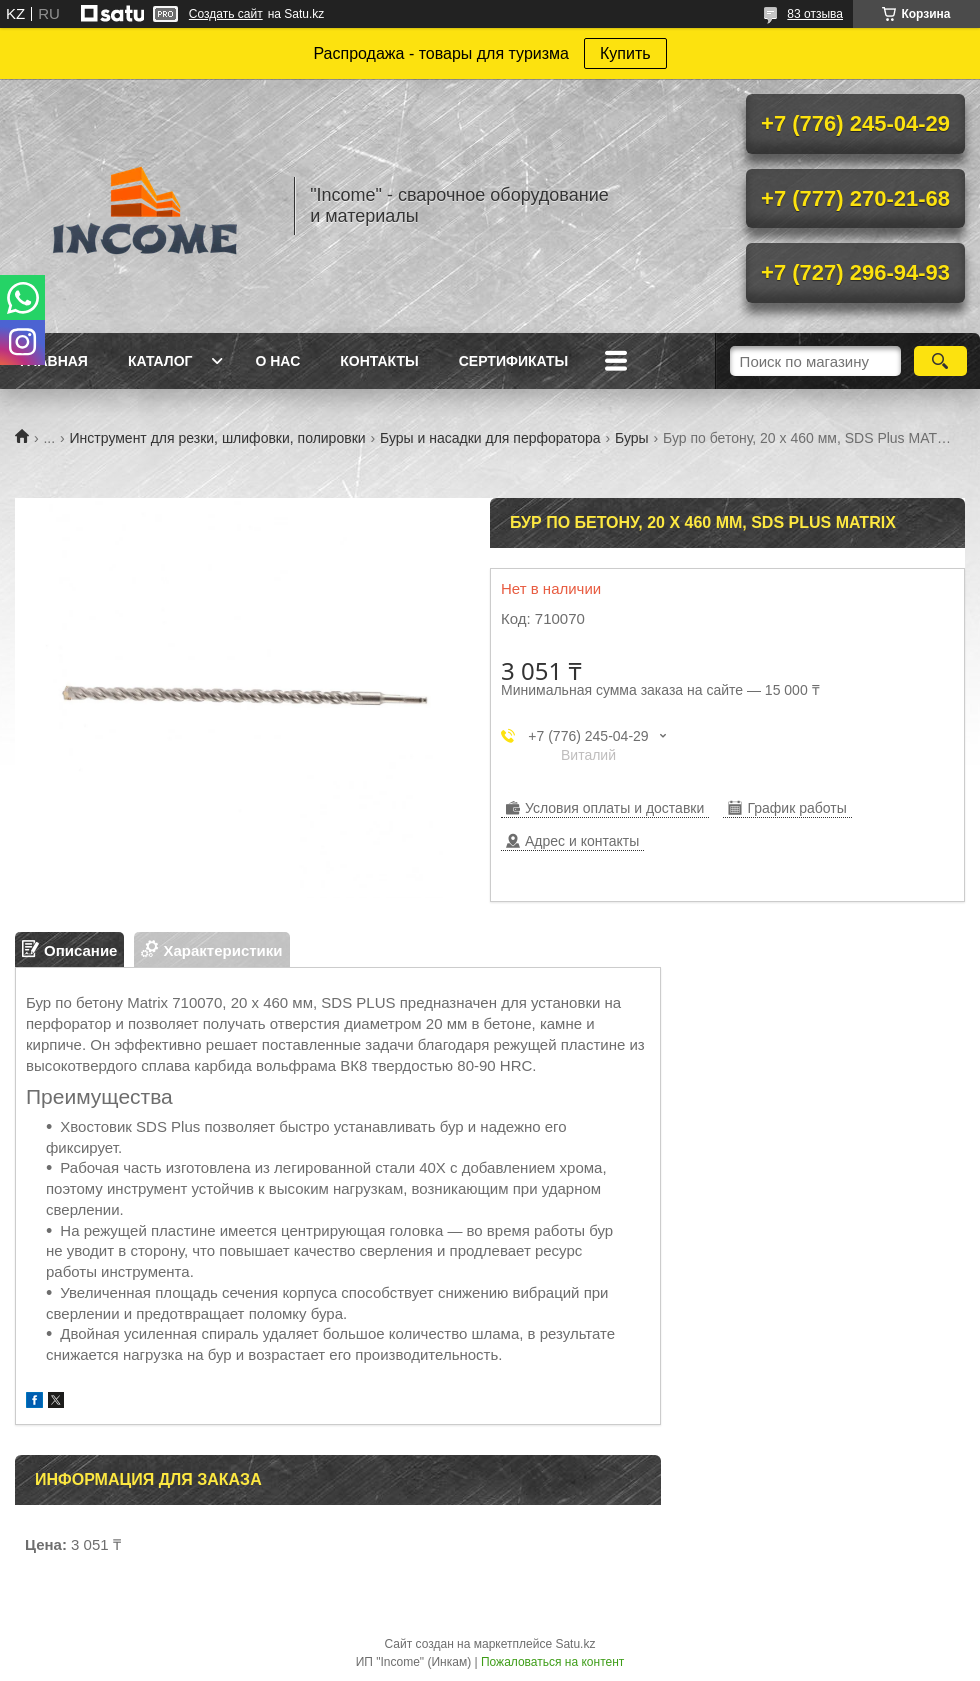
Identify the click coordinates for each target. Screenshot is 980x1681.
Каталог (160, 361)
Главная (54, 361)
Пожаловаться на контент (552, 1662)
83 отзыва (815, 14)
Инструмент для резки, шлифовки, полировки (218, 438)
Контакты (379, 361)
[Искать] (940, 361)
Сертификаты (513, 361)
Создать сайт (226, 14)
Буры (632, 438)
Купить (625, 53)
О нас (277, 361)
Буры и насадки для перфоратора (490, 438)
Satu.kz (575, 1644)
